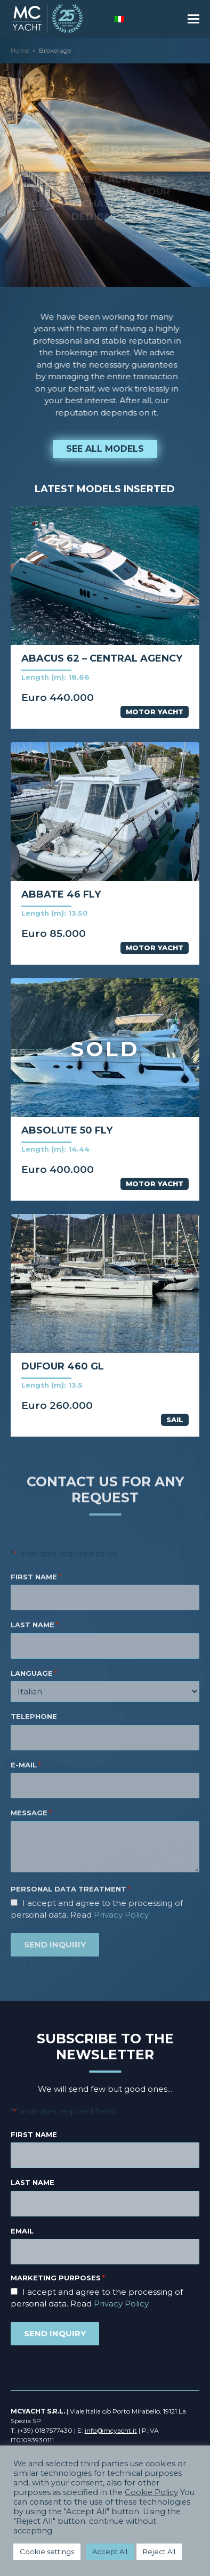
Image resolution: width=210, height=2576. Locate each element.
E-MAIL (26, 1765)
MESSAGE (31, 1813)
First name (34, 2134)
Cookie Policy (151, 2492)
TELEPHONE (34, 1716)
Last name (32, 2182)
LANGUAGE (34, 1673)
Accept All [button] (109, 2551)
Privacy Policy (121, 1915)
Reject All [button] (159, 2551)
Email (22, 2231)
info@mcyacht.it (111, 2430)
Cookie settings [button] (47, 2551)
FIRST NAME (36, 1577)
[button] (193, 18)
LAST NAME (35, 1625)
